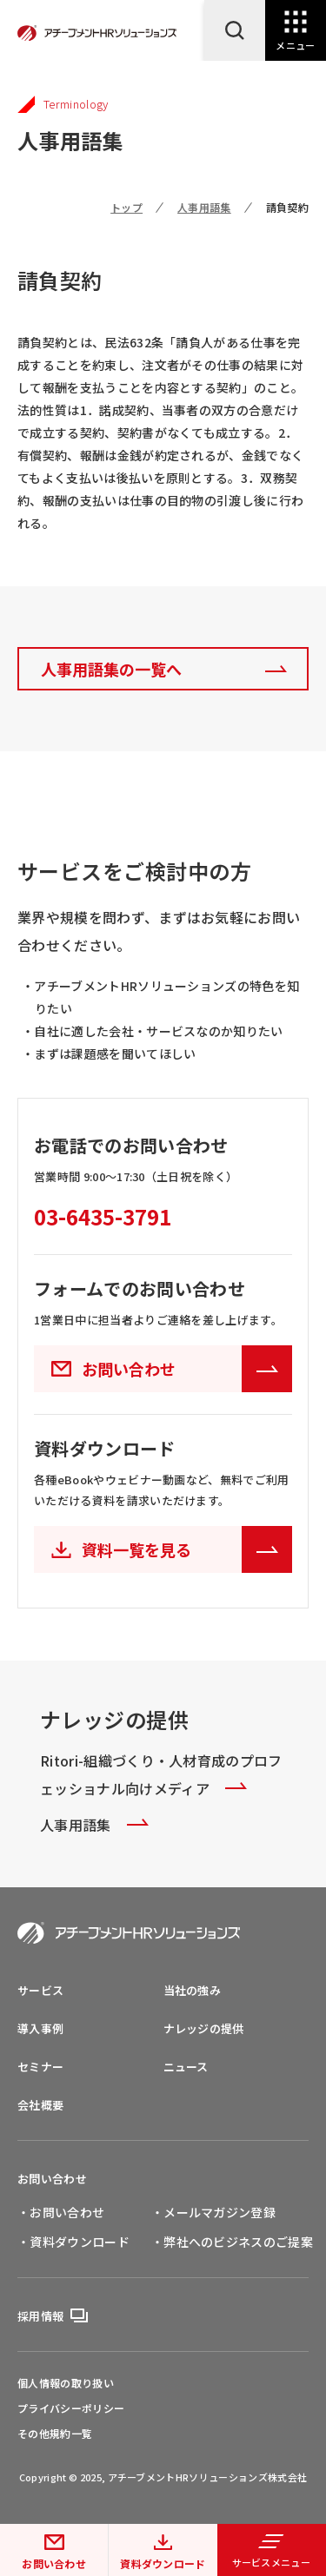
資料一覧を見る (187, 1549)
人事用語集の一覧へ (111, 668)
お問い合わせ (54, 2563)
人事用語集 (204, 207)
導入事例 (40, 2028)
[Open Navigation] (295, 30)
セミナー (40, 2066)
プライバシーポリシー (70, 2408)
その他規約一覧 (54, 2434)
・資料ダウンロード (73, 2241)
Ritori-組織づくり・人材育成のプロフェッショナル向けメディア (161, 1774)
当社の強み (192, 1990)
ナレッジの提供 (203, 2028)
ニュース (186, 2066)
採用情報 (40, 2316)
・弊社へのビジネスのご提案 (232, 2241)
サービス (40, 1990)
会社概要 (40, 2105)
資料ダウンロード (163, 2563)
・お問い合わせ (60, 2212)
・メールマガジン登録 (213, 2212)
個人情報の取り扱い (65, 2383)
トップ (126, 207)
